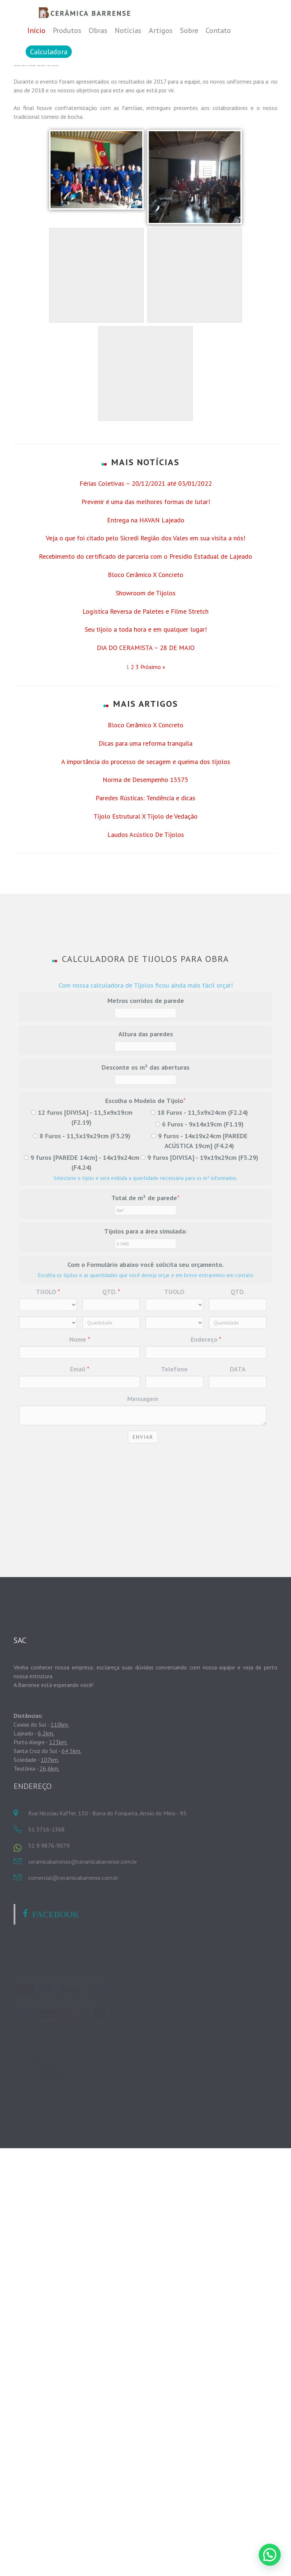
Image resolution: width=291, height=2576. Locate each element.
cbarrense (118, 189)
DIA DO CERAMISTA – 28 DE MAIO (146, 816)
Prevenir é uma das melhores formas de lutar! (145, 670)
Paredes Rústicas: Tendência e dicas (145, 966)
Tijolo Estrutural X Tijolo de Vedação (145, 984)
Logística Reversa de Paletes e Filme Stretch (145, 779)
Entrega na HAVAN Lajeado (145, 688)
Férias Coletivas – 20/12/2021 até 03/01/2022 (146, 651)
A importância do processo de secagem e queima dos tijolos (145, 930)
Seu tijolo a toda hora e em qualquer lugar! (146, 797)
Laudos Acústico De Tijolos (145, 1003)
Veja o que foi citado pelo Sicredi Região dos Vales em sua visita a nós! (145, 706)
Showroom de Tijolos (146, 761)
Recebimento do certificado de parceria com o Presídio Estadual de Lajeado (145, 724)
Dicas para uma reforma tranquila (145, 911)
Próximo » (152, 835)
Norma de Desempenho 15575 (145, 948)
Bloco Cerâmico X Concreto (145, 743)
